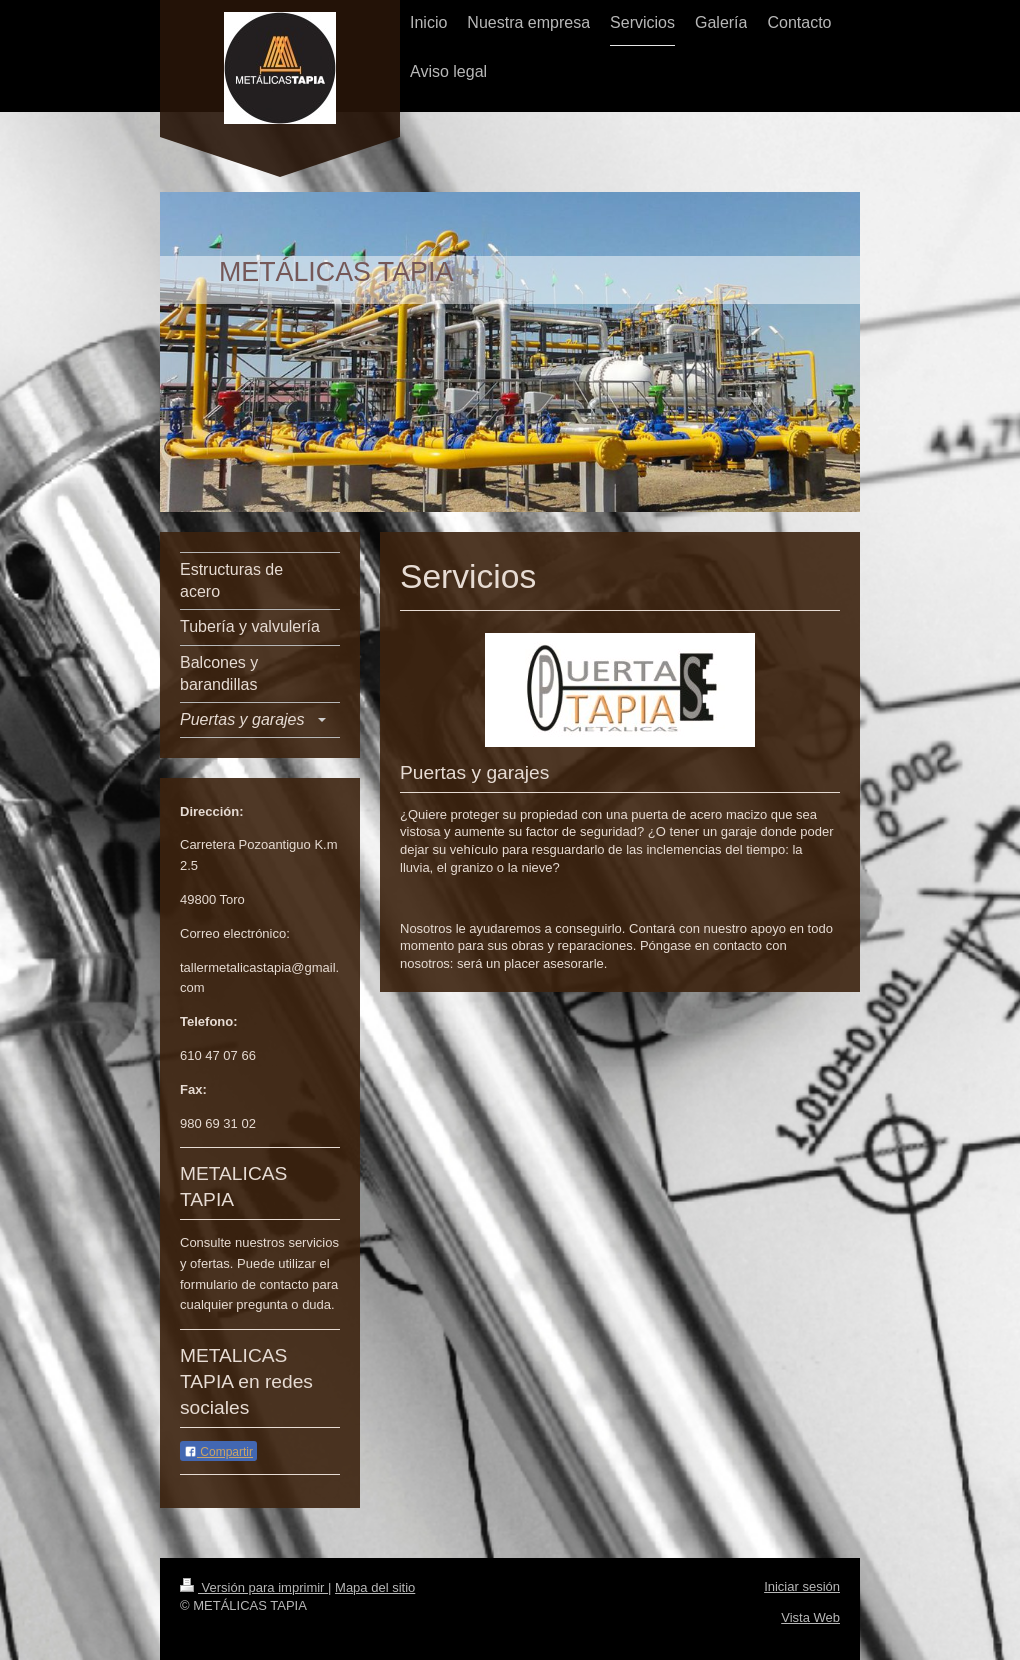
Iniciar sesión (802, 1586)
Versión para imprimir (254, 1587)
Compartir (218, 1452)
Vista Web (810, 1617)
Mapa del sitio (375, 1587)
